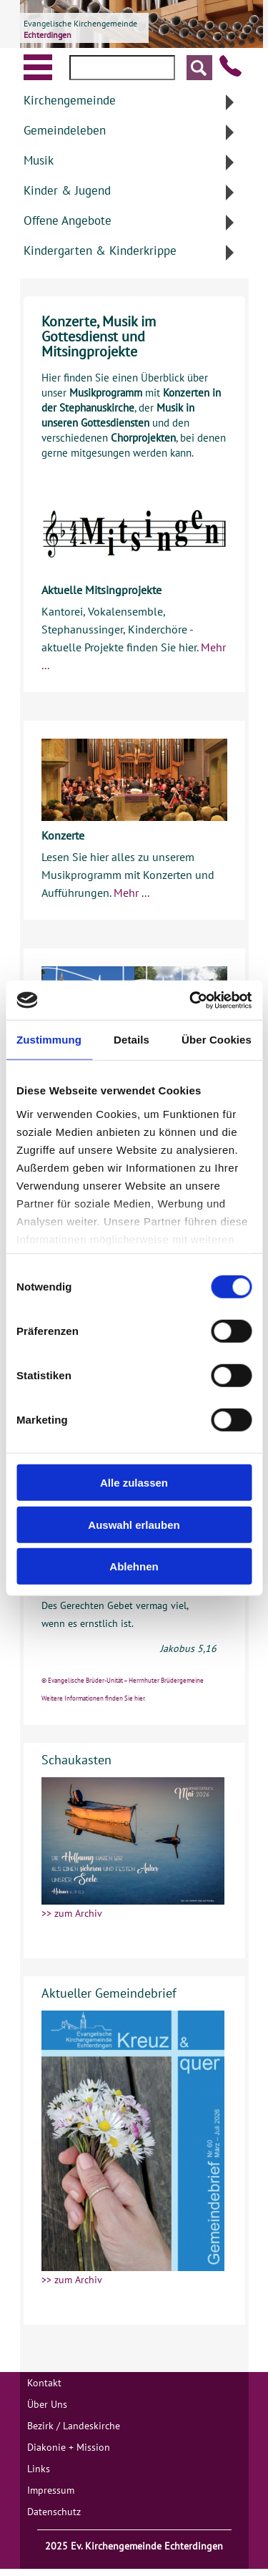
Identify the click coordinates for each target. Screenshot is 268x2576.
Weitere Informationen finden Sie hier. (93, 1698)
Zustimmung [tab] (48, 1040)
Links (38, 2468)
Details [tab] (131, 1040)
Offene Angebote (67, 220)
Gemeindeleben (65, 130)
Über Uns (47, 2404)
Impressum (50, 2490)
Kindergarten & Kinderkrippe (100, 250)
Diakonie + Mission (68, 2447)
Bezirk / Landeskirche (73, 2425)
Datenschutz (54, 2511)
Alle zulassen (134, 1483)
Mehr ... (131, 892)
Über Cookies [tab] (217, 1040)
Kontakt (44, 2382)
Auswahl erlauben (133, 1524)
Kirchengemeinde (70, 100)
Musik (39, 160)
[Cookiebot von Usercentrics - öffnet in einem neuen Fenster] (191, 1000)
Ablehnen (133, 1566)
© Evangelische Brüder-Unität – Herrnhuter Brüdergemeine (122, 1680)
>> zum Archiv (71, 1913)
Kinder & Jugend (67, 190)
